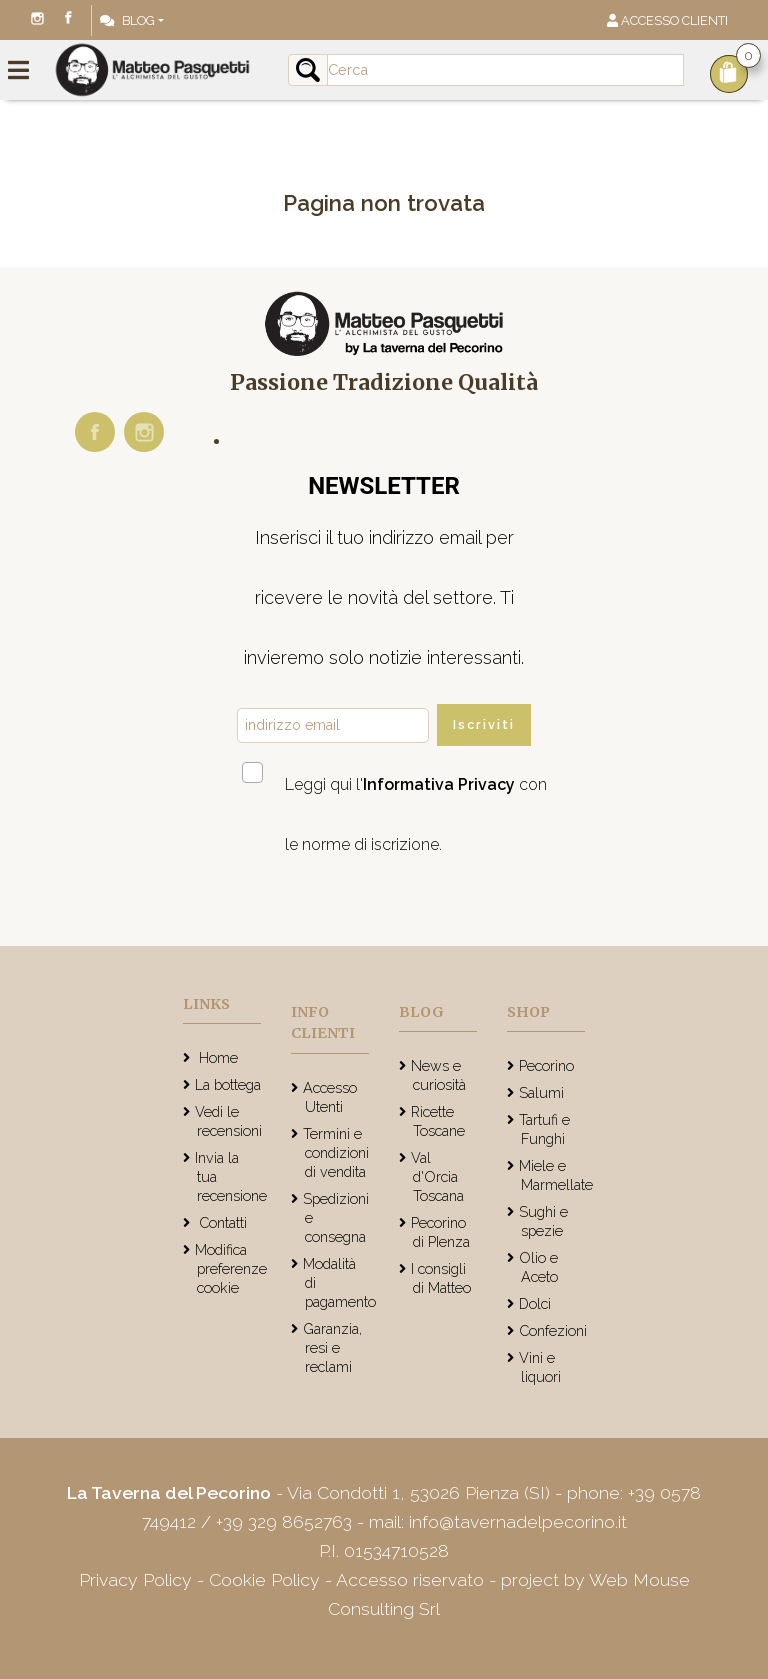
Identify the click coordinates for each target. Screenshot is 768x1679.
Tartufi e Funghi (544, 1129)
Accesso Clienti (667, 20)
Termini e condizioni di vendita (336, 1152)
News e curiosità (438, 1075)
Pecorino (546, 1065)
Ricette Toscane (438, 1121)
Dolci (535, 1303)
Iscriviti (484, 724)
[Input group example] (505, 70)
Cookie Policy (264, 1579)
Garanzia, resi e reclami (332, 1347)
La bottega (228, 1084)
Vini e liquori (540, 1367)
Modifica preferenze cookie (231, 1268)
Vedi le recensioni (228, 1121)
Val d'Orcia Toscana (437, 1176)
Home (216, 1057)
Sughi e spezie (543, 1221)
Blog (127, 20)
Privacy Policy (138, 1579)
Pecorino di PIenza (440, 1232)
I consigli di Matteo (441, 1278)
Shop (528, 1012)
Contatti (221, 1222)
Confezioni (553, 1330)
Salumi (541, 1092)
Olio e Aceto (538, 1267)
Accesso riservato (410, 1579)
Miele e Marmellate (556, 1175)
